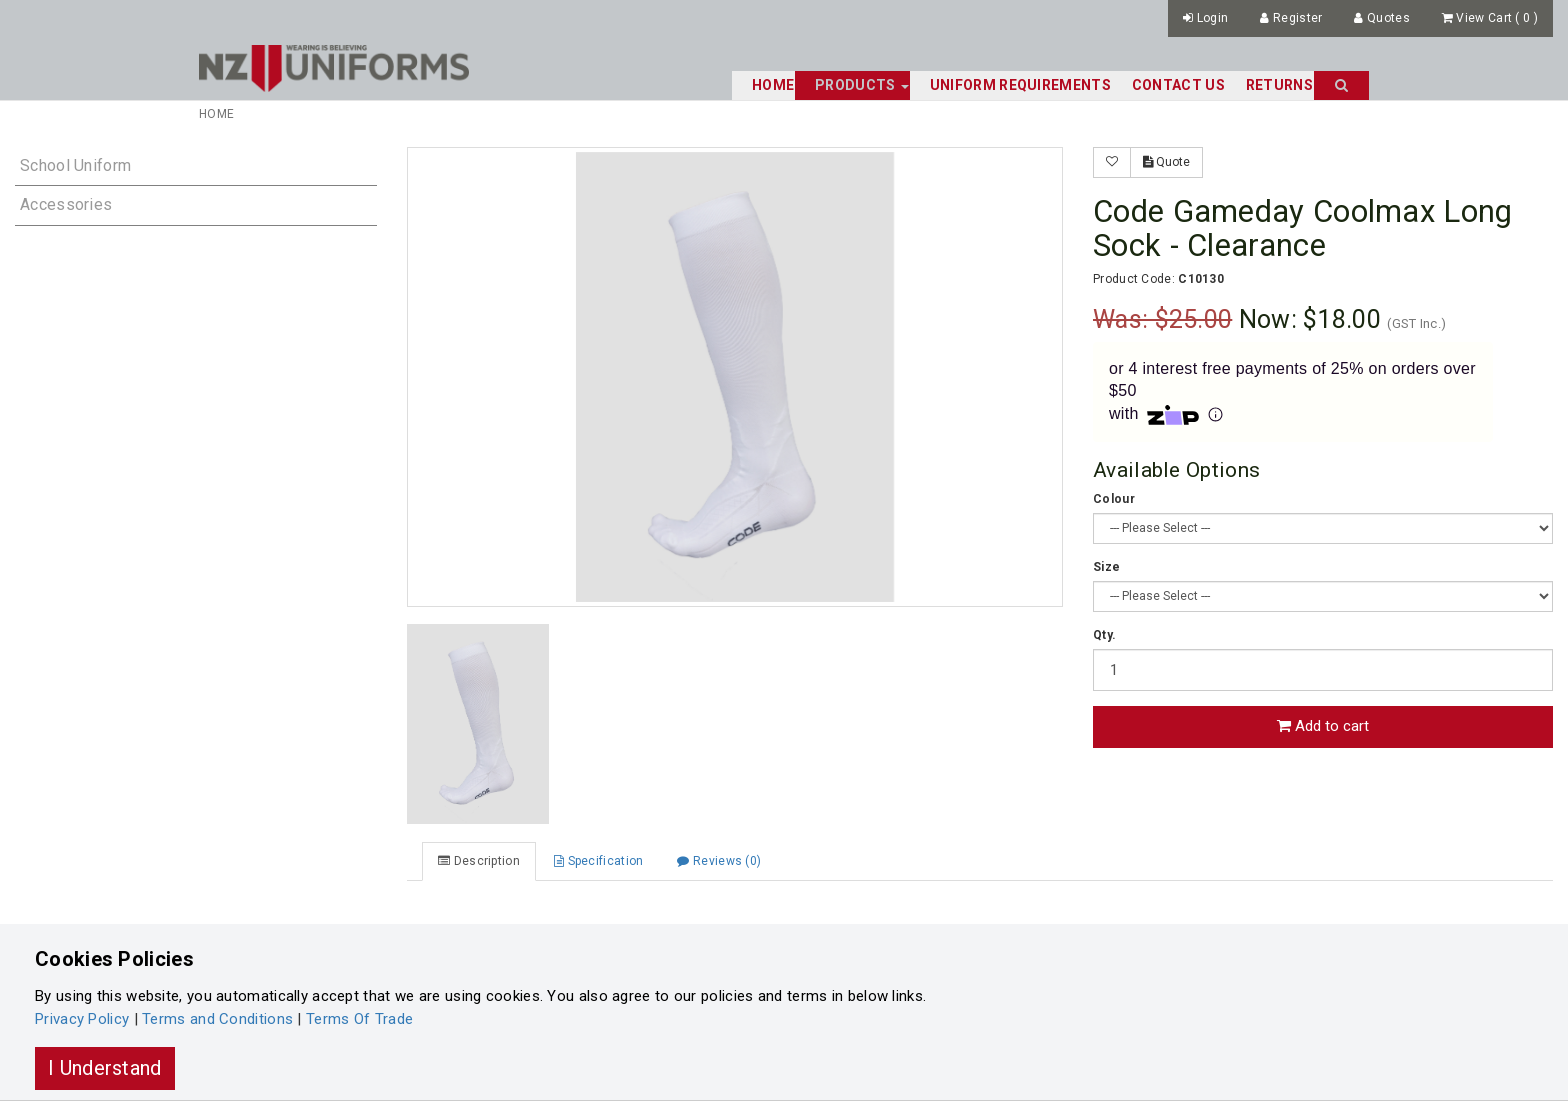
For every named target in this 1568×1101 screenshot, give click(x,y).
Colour (1114, 499)
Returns (1279, 85)
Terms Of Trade (359, 1019)
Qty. (1104, 635)
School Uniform (75, 165)
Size (1106, 567)
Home (773, 85)
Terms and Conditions (217, 1019)
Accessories (66, 204)
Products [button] (862, 85)
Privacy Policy (82, 1019)
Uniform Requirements (1020, 85)
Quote (1166, 162)
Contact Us (1178, 85)
